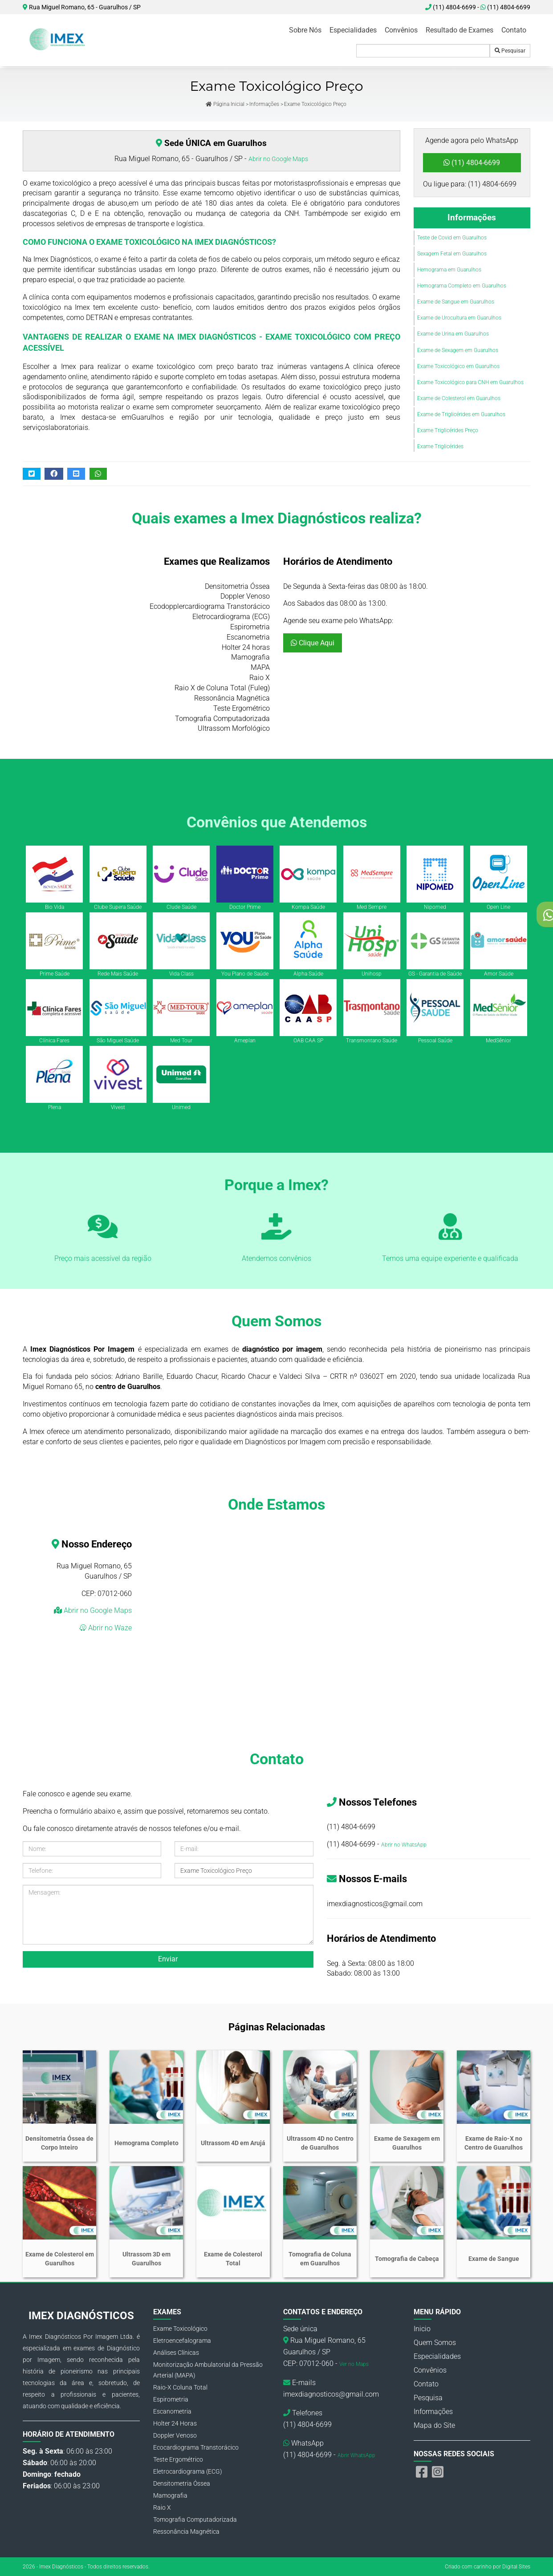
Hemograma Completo (146, 2143)
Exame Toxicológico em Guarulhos (458, 366)
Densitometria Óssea (181, 2483)
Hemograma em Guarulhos (449, 270)
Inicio (422, 2329)
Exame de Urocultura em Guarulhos (459, 318)
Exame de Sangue (493, 2258)
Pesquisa (428, 2398)
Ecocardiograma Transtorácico (196, 2447)
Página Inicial (225, 104)
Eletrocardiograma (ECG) (187, 2471)
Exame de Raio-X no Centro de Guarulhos (493, 2143)
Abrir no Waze (109, 1628)
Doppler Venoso (175, 2435)
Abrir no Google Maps (278, 158)
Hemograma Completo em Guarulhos (461, 286)
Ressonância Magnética (186, 2531)
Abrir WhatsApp (356, 2455)
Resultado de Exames (459, 30)
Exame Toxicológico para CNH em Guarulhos (470, 382)
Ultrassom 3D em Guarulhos (146, 2259)
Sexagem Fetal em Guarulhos (452, 254)
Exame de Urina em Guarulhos (453, 334)
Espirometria (170, 2399)
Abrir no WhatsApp (404, 1845)
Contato (513, 30)
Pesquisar (510, 51)
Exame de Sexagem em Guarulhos (457, 350)
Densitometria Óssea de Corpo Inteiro (59, 2143)
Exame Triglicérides (440, 446)
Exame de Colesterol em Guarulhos (458, 398)
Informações (264, 104)
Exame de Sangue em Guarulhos (455, 302)
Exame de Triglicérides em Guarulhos (461, 414)
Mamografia (170, 2495)
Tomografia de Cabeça (407, 2258)
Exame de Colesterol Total (233, 2259)
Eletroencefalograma (182, 2340)
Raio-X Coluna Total (180, 2387)
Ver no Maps (354, 2364)
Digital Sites (516, 2567)
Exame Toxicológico (180, 2328)
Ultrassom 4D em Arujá (233, 2143)
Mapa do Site (434, 2425)
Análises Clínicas (176, 2352)
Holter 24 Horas (175, 2423)
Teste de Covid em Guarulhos (452, 238)
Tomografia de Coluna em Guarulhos (320, 2259)
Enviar (168, 1959)
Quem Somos (435, 2342)
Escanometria (172, 2411)
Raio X (162, 2507)
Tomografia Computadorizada (195, 2519)
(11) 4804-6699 (505, 7)
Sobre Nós (305, 30)
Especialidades (353, 30)
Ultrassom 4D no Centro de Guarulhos (320, 2143)
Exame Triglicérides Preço (447, 430)
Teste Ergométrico (178, 2459)
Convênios (401, 30)
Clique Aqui (312, 643)
